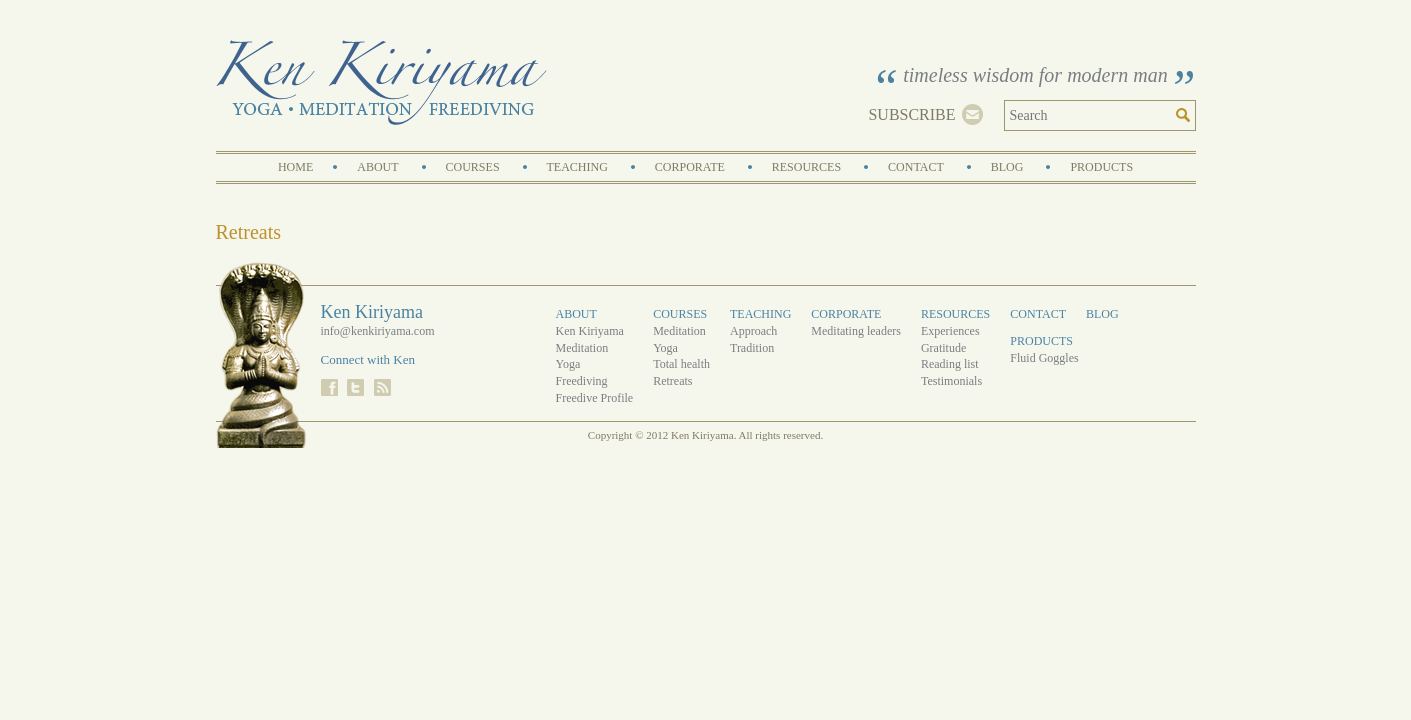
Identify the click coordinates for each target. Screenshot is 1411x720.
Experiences (950, 331)
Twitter (355, 387)
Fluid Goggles (1044, 358)
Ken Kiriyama (381, 82)
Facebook (329, 387)
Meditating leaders (856, 331)
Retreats (672, 381)
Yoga (568, 364)
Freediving (582, 381)
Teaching (577, 167)
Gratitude (943, 348)
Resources (806, 167)
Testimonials (951, 381)
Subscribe (911, 114)
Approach (753, 331)
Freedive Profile (595, 398)
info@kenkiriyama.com (378, 331)
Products (1101, 167)
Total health (681, 364)
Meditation (582, 348)
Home (295, 167)
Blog (1007, 167)
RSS (382, 387)
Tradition (752, 348)
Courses (473, 167)
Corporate (690, 167)
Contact (916, 167)
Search (1185, 115)
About (377, 167)
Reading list (950, 364)
